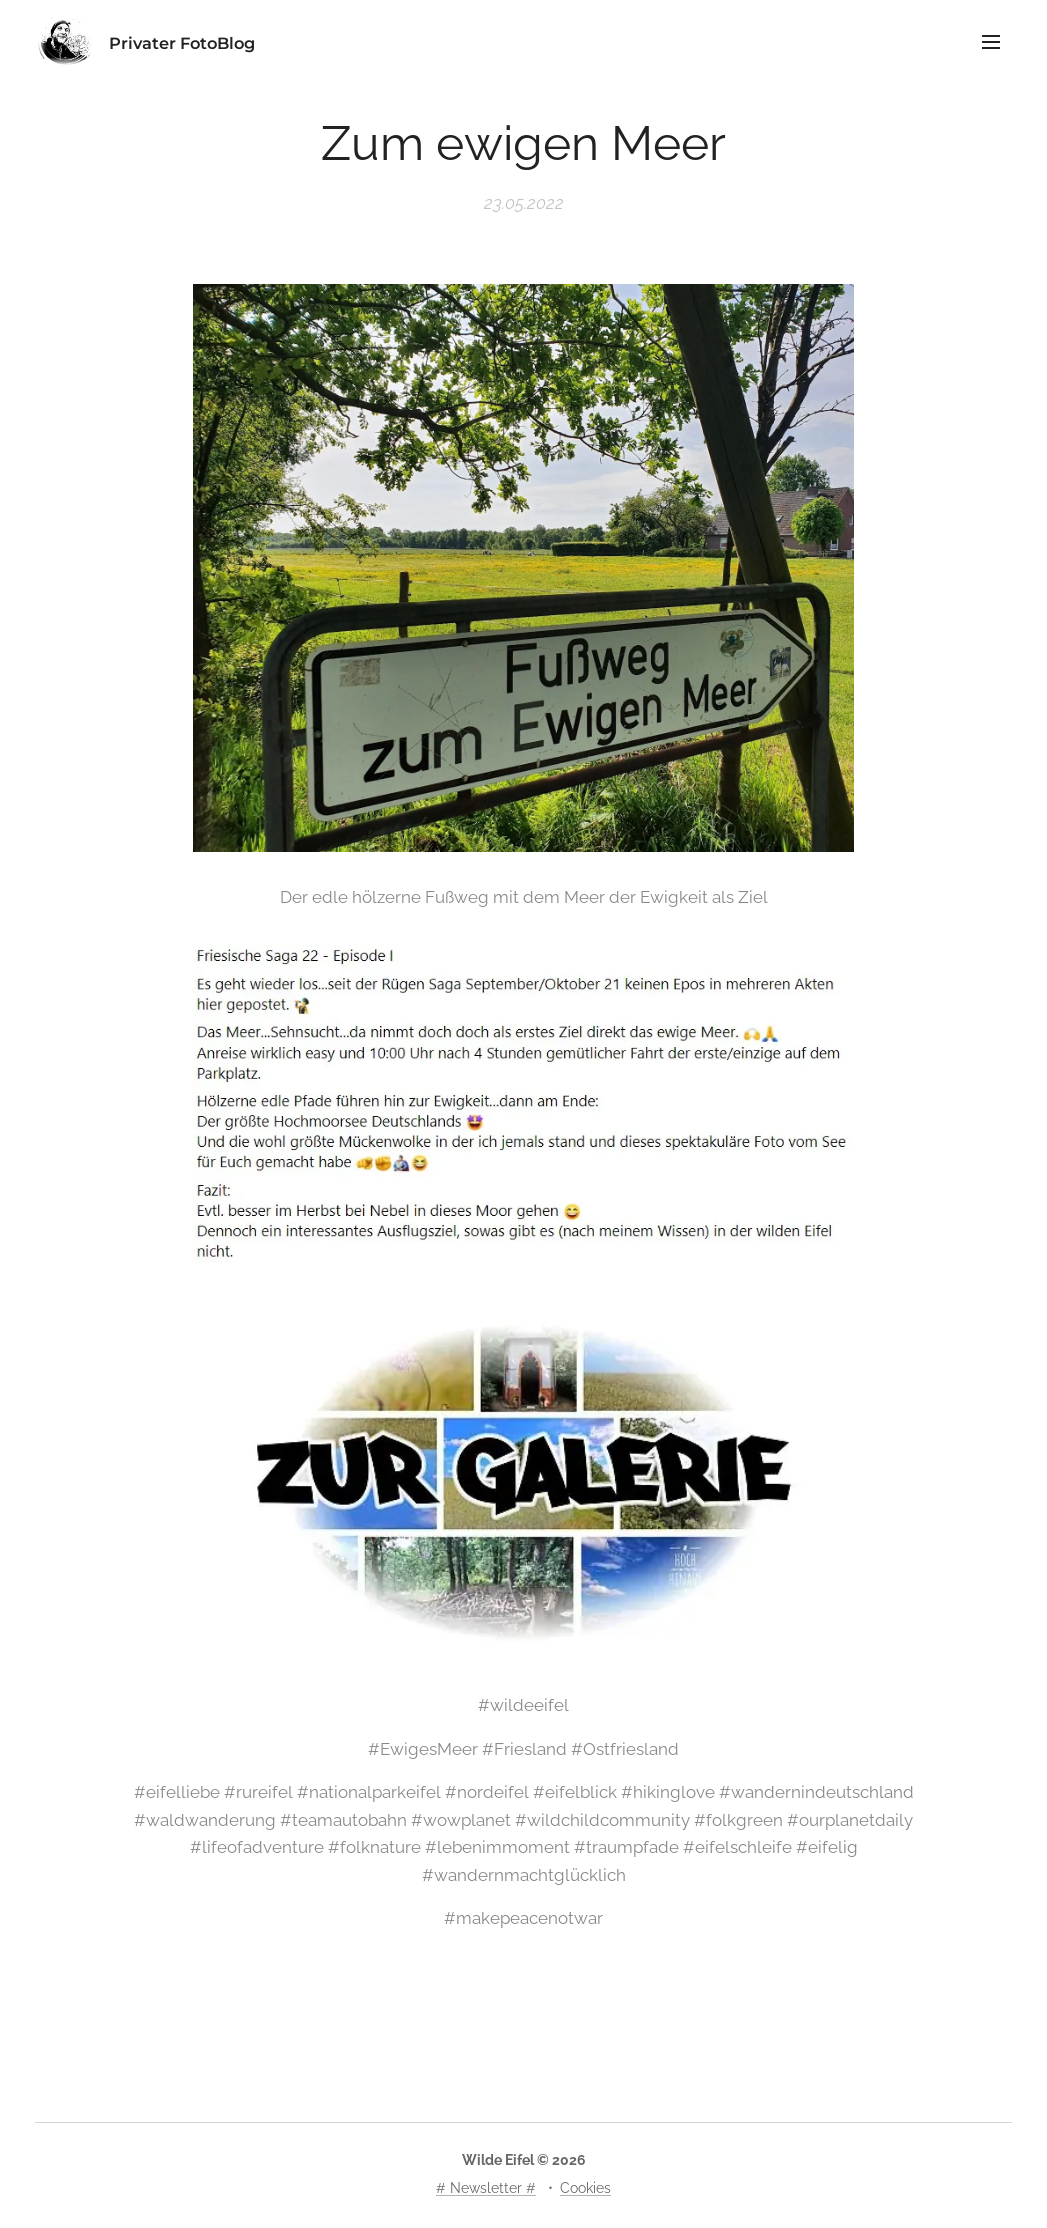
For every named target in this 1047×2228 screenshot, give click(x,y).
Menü (991, 42)
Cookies (585, 2188)
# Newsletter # (486, 2188)
